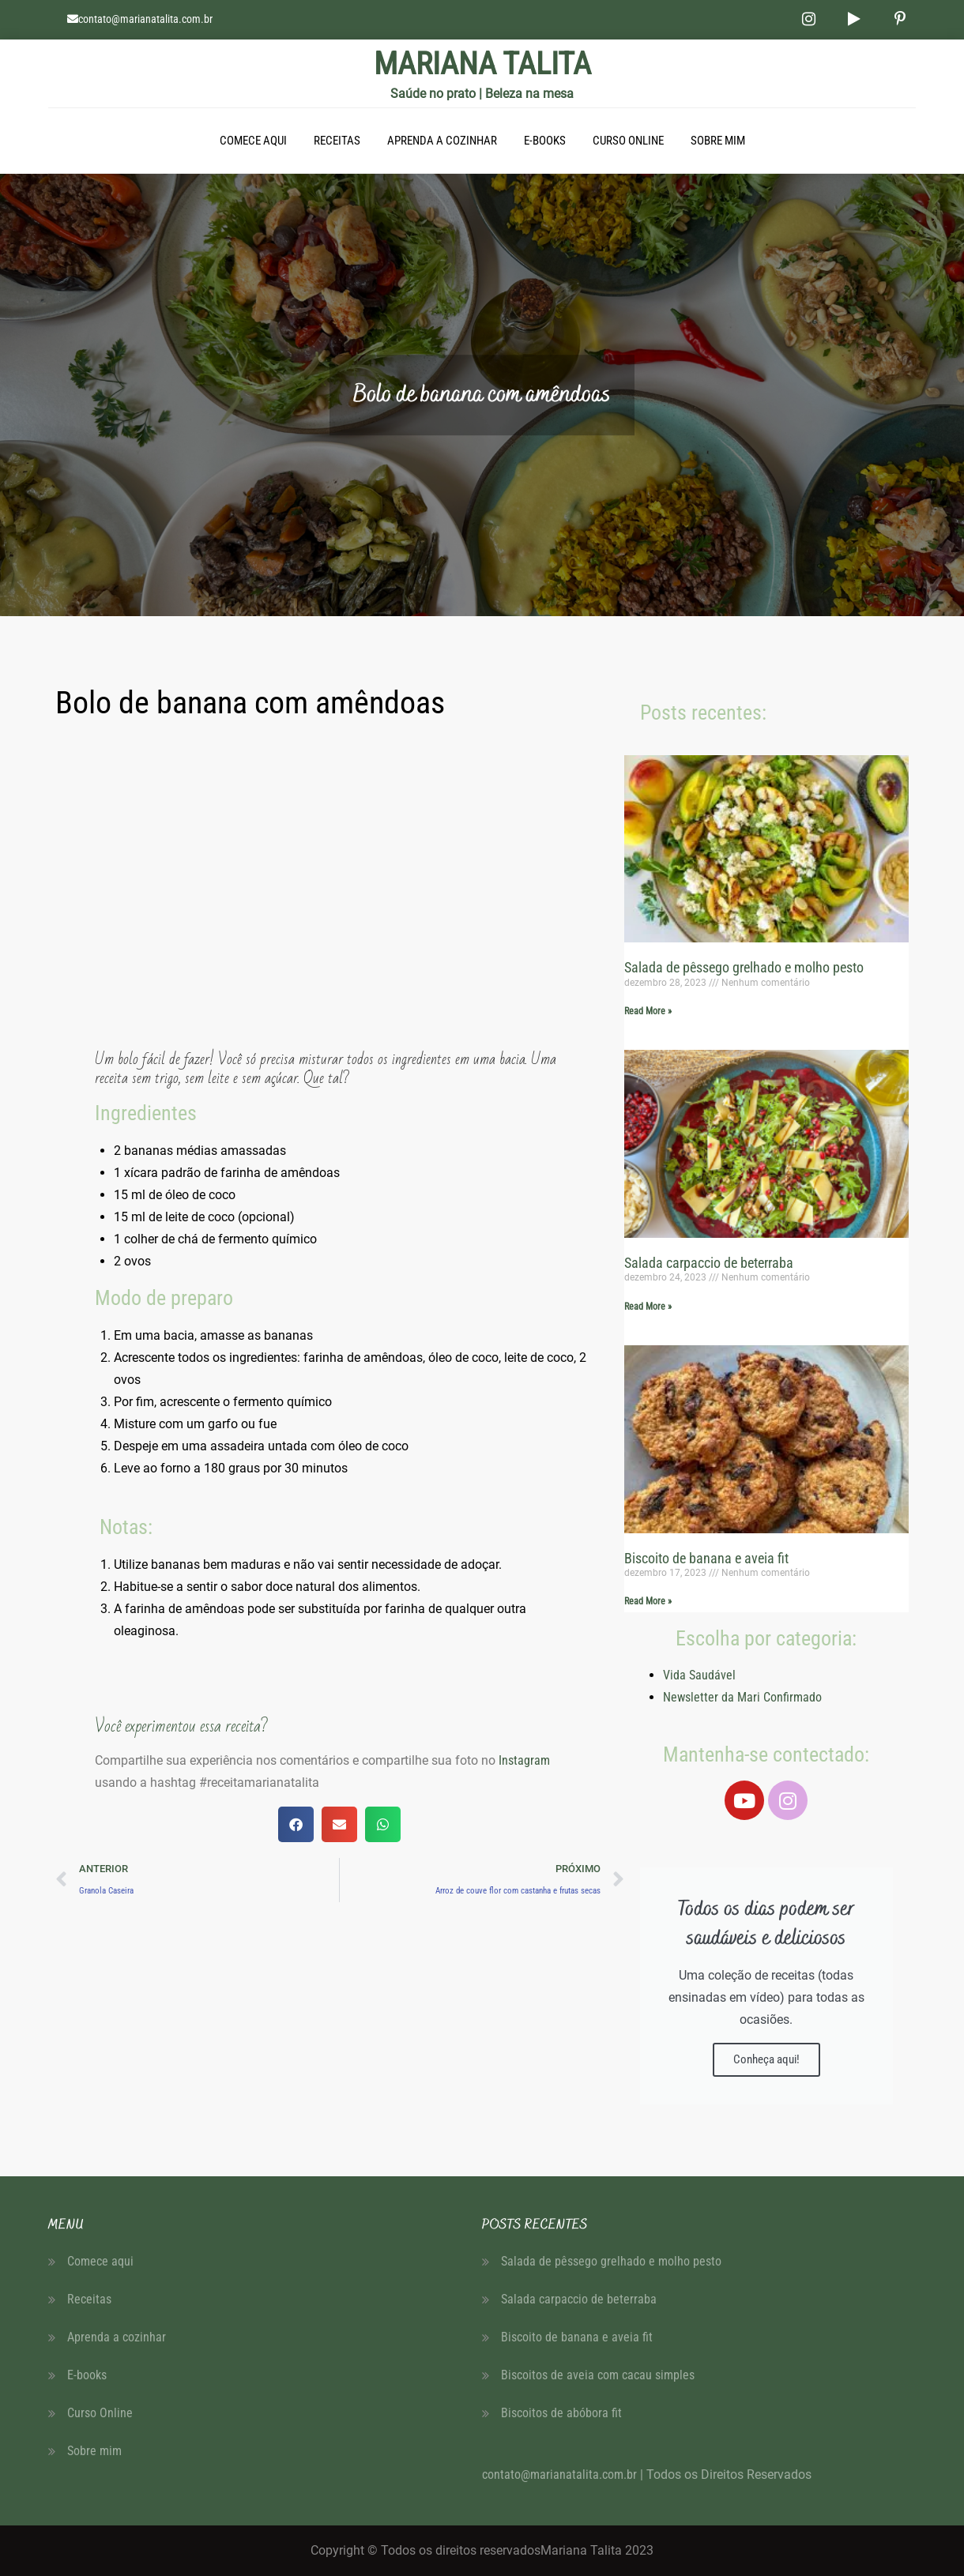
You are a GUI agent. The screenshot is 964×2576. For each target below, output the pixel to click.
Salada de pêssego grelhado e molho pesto (744, 967)
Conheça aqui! (766, 2059)
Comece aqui (253, 141)
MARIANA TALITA (482, 63)
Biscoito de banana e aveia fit (706, 1558)
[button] (296, 1824)
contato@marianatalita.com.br (145, 19)
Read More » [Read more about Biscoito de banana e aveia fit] (648, 1601)
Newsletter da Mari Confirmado (742, 1697)
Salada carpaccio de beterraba (708, 1262)
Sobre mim (718, 141)
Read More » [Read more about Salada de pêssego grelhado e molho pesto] (648, 1011)
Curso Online (628, 141)
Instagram (522, 1760)
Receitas (337, 141)
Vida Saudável (699, 1675)
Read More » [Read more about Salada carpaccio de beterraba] (648, 1306)
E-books (545, 141)
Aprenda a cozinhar (442, 141)
